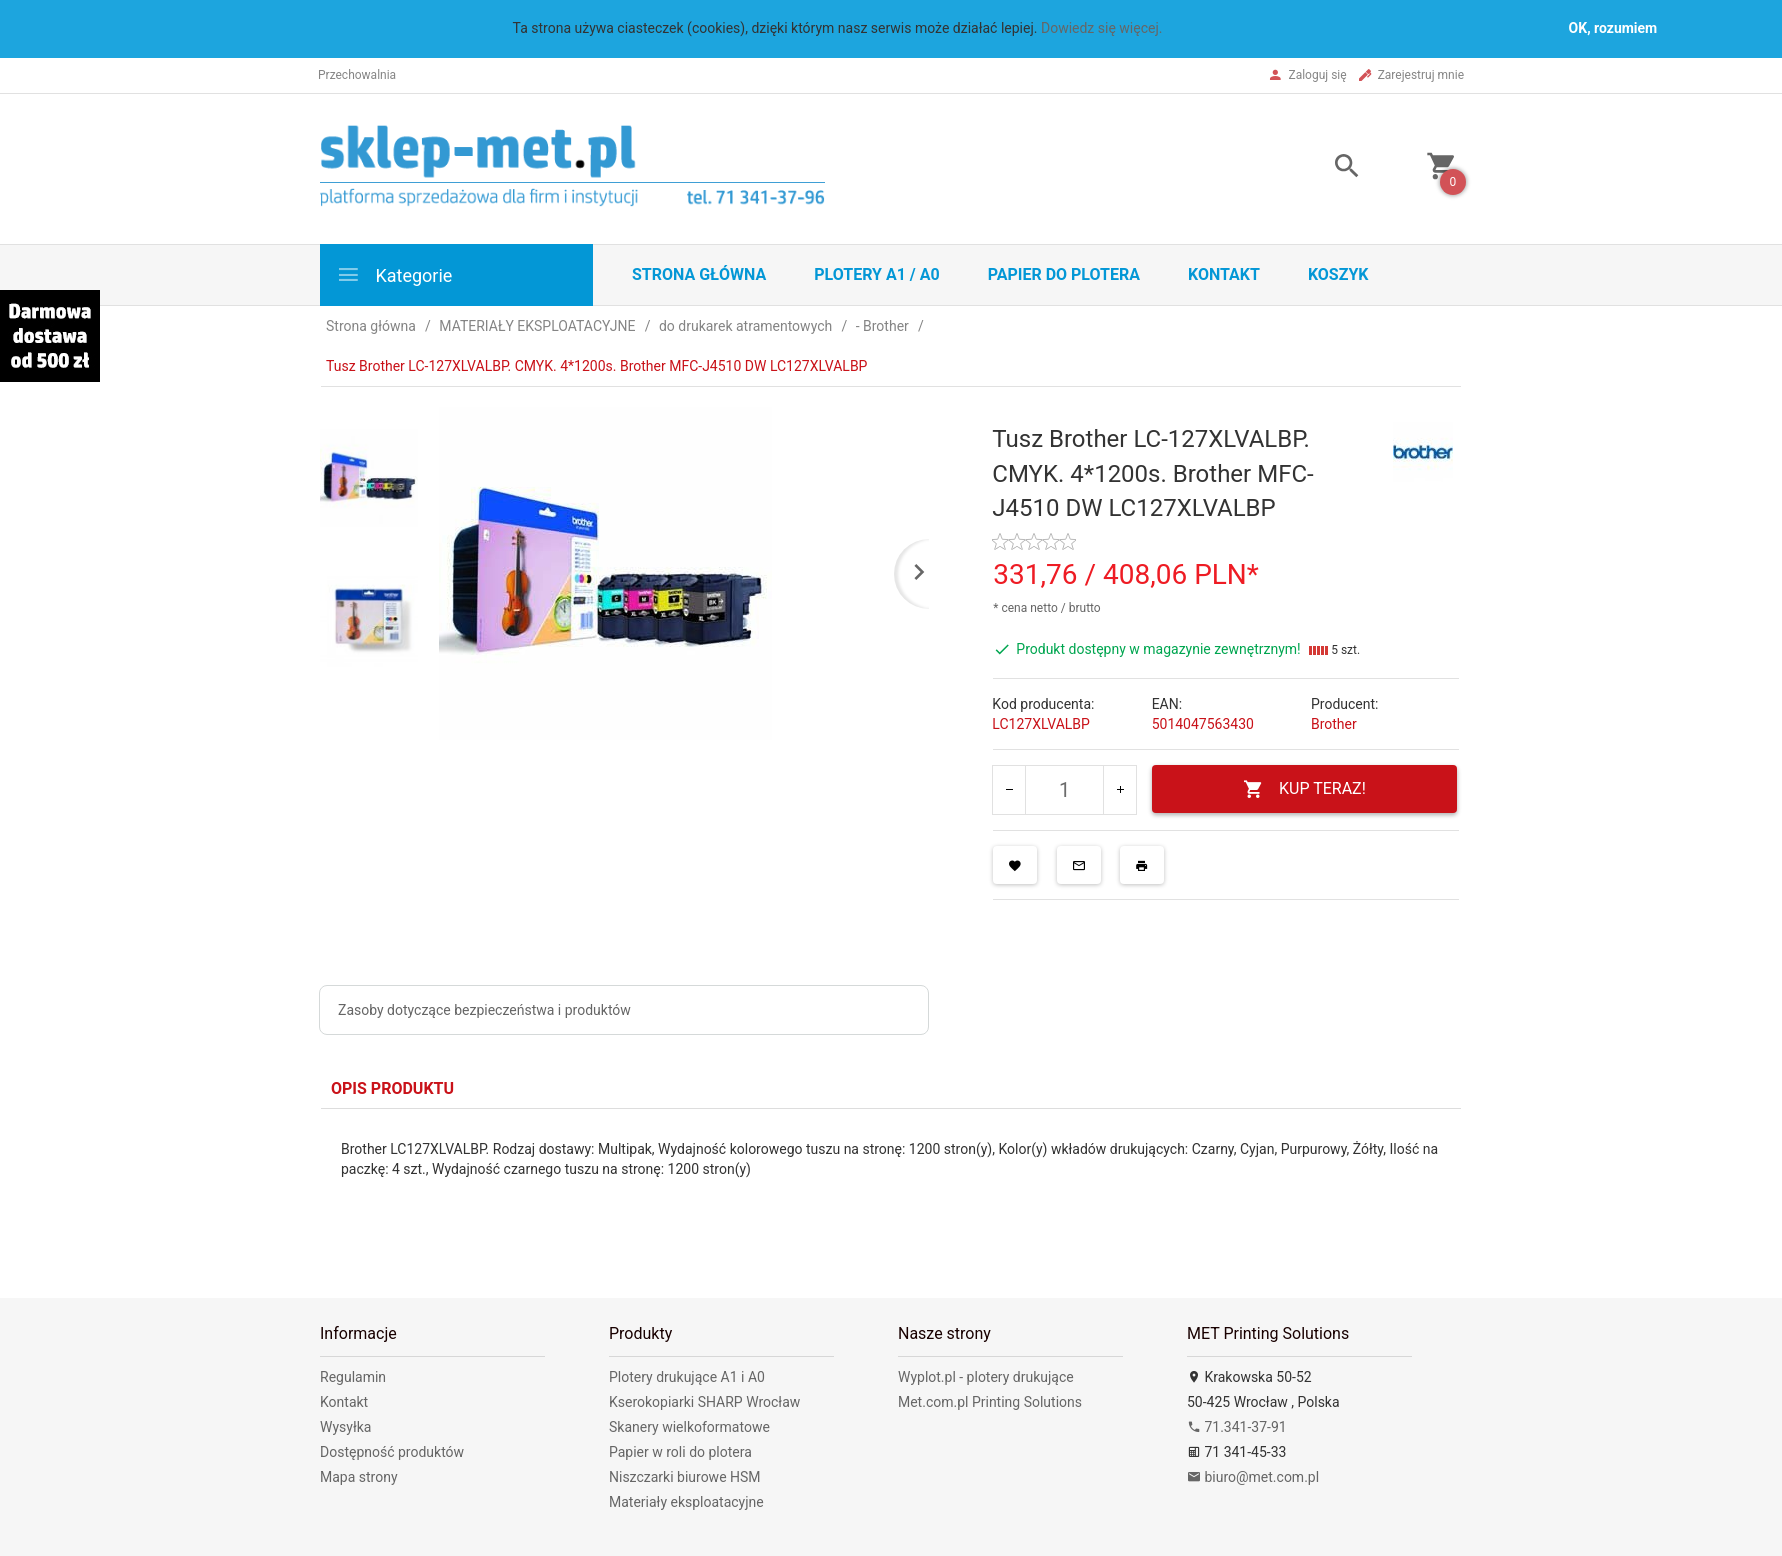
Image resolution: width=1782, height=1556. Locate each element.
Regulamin (353, 1377)
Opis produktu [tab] (392, 1088)
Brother (1334, 724)
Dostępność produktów (392, 1452)
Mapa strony (359, 1477)
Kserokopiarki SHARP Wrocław (704, 1402)
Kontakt (1224, 274)
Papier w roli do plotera (680, 1452)
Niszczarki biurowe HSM (685, 1477)
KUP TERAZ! (1304, 789)
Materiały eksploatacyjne (686, 1502)
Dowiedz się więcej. (1102, 28)
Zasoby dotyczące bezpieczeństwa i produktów (484, 1010)
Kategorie (394, 274)
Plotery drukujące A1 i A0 (687, 1377)
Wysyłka (345, 1427)
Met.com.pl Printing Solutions (990, 1402)
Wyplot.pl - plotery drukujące (986, 1377)
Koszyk (1338, 274)
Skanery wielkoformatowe (689, 1427)
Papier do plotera (1064, 274)
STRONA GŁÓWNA (699, 274)
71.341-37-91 (1237, 1427)
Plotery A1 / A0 (876, 274)
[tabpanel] (891, 1188)
